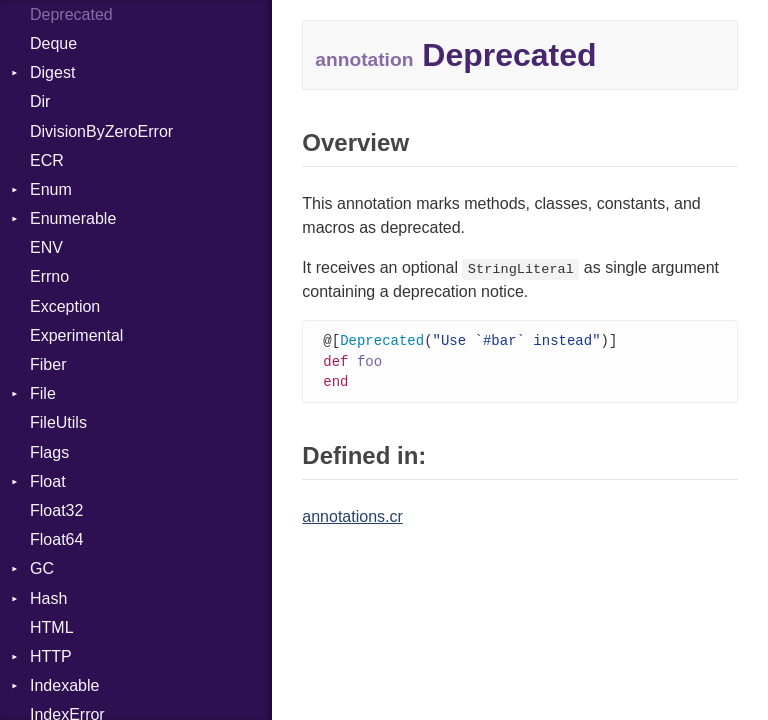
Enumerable (73, 218)
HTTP (51, 656)
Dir (40, 101)
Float (48, 481)
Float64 (56, 539)
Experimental (76, 335)
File (43, 393)
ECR (47, 160)
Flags (49, 452)
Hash (48, 598)
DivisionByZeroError (101, 131)
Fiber (48, 364)
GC (42, 568)
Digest (52, 72)
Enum (51, 189)
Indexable (64, 685)
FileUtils (58, 422)
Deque (53, 43)
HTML (52, 627)
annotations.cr (352, 519)
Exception (65, 306)
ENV (46, 247)
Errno (49, 276)
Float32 (56, 510)
